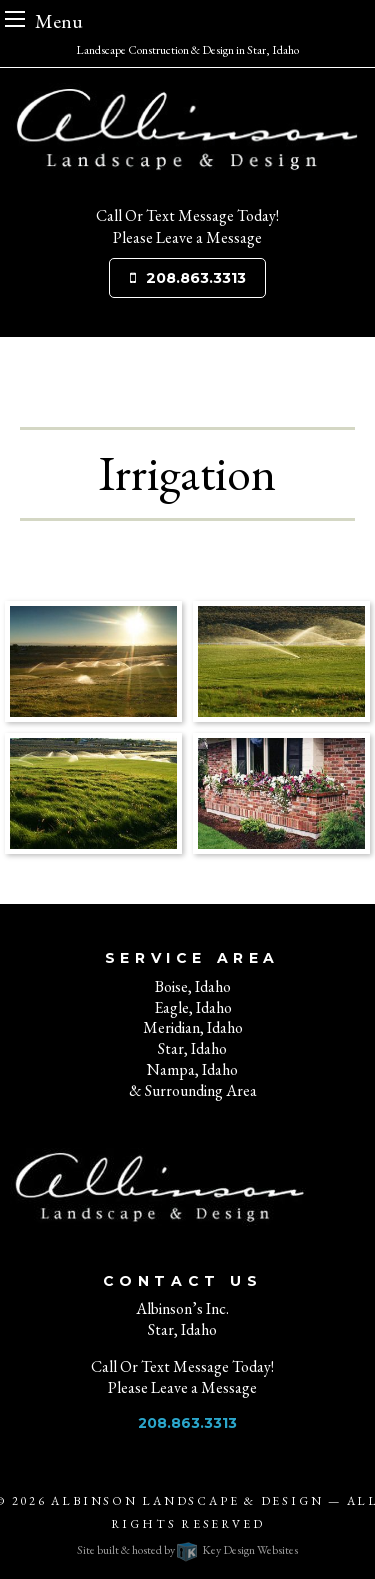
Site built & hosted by (187, 1550)
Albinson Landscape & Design (187, 1501)
